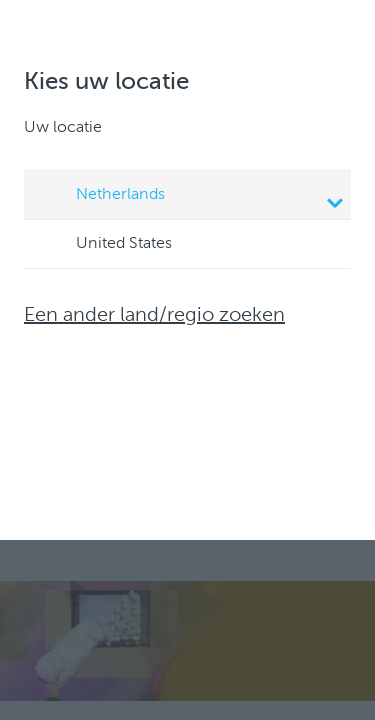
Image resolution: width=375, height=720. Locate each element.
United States (105, 245)
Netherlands (190, 197)
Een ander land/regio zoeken (154, 316)
